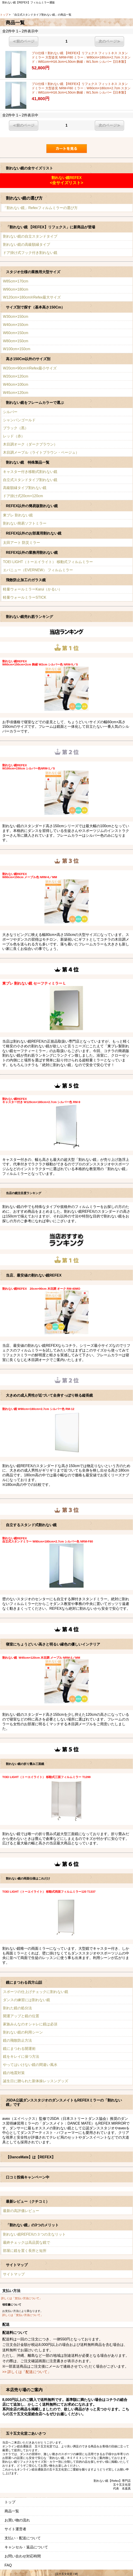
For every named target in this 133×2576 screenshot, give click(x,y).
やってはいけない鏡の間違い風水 (30, 2065)
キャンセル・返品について (26, 2547)
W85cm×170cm (15, 281)
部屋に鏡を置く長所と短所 (24, 2251)
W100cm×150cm (16, 349)
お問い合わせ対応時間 (23, 2556)
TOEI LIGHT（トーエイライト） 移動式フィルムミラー (48, 562)
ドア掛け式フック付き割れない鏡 (30, 253)
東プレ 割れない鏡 (18, 515)
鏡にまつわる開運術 (19, 2049)
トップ (4, 14)
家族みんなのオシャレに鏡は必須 (30, 2024)
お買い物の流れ (17, 2520)
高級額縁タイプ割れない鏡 (24, 488)
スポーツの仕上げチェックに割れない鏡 (35, 1992)
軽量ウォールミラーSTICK (24, 597)
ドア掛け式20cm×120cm (23, 496)
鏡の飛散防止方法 (17, 2040)
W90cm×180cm (15, 289)
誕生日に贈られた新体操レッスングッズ (35, 2081)
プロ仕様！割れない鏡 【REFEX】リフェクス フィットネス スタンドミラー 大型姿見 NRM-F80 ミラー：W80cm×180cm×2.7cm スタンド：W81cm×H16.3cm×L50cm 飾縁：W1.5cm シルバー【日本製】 (81, 57)
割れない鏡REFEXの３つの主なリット (34, 2234)
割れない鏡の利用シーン (23, 2032)
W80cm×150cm (15, 341)
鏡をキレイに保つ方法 (21, 2056)
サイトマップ (14, 2274)
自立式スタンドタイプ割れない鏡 (30, 480)
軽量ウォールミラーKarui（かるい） (32, 589)
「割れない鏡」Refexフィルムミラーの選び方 (40, 208)
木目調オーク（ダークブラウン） (30, 444)
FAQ (8, 2565)
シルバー (10, 412)
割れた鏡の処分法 (17, 2008)
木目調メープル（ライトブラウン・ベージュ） (41, 452)
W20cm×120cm (15, 376)
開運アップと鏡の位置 (21, 2016)
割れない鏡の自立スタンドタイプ (30, 236)
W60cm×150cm (15, 333)
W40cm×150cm (15, 325)
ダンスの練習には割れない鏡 (26, 2000)
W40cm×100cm (15, 384)
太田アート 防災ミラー (21, 543)
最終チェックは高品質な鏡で (26, 2242)
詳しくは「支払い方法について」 (21, 2298)
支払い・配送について (23, 2538)
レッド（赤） (14, 436)
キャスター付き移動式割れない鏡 (30, 472)
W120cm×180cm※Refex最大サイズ (32, 297)
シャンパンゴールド (19, 420)
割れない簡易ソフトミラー (24, 523)
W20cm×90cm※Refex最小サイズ (30, 368)
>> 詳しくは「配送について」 (26, 2372)
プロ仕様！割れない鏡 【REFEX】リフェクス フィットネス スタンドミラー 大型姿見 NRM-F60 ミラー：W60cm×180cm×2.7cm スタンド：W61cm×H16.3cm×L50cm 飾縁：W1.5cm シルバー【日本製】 (81, 88)
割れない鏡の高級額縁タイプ (26, 244)
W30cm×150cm (15, 316)
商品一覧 (12, 2511)
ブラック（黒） (15, 428)
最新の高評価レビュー (21, 2211)
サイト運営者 (15, 2529)
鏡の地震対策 (14, 2073)
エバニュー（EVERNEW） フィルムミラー (38, 570)
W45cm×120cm (15, 393)
